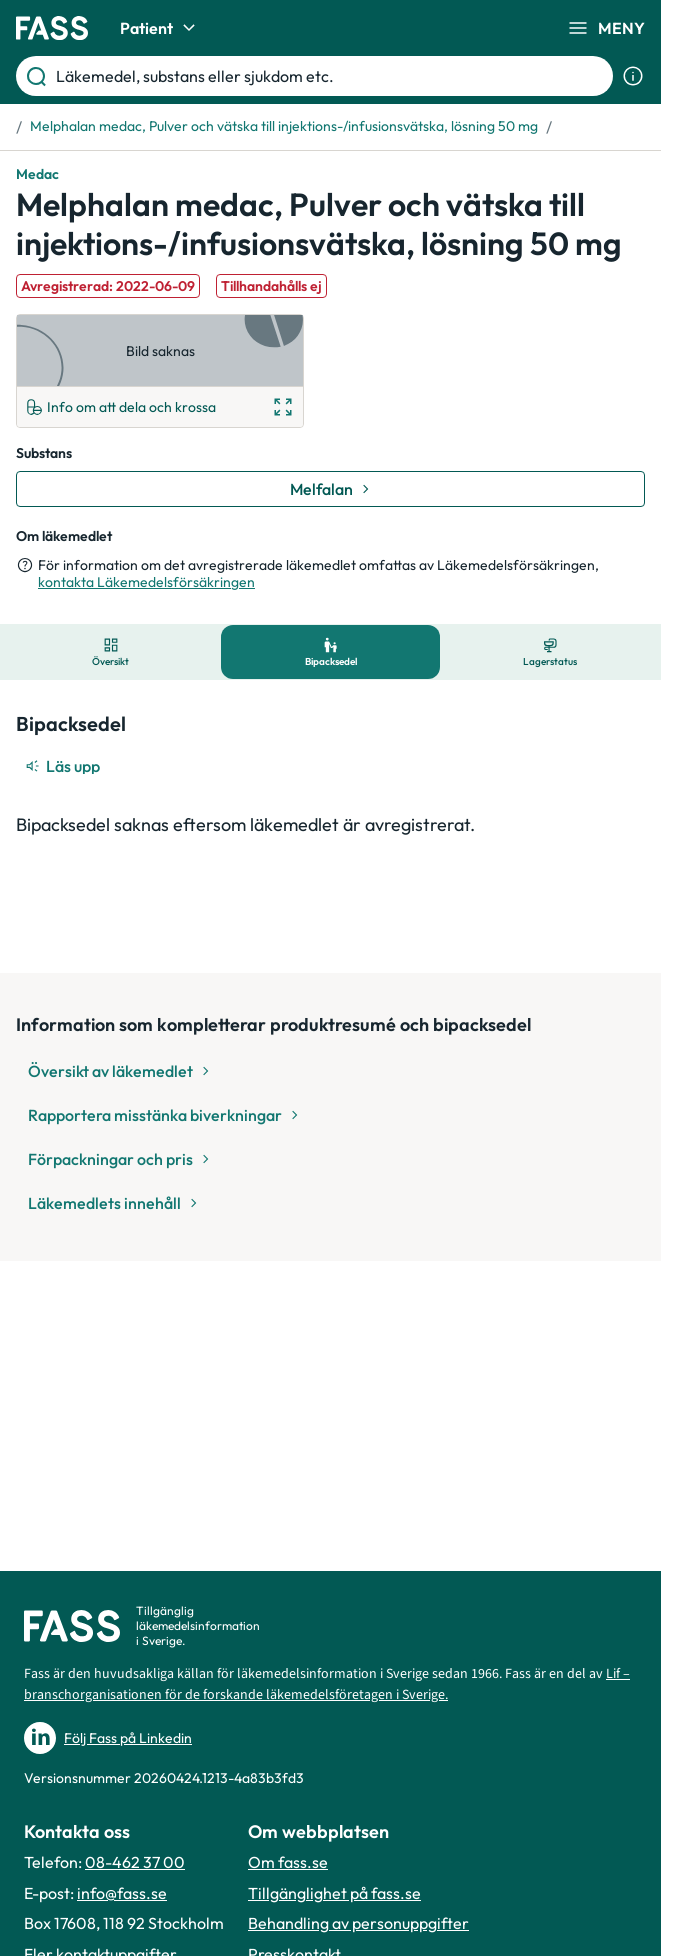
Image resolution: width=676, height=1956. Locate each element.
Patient (160, 28)
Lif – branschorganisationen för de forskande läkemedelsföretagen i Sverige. (327, 1684)
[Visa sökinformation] (633, 76)
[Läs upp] (64, 766)
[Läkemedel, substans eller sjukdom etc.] (330, 76)
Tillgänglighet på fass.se (334, 1893)
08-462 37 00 (135, 1862)
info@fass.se (122, 1893)
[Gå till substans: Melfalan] (330, 489)
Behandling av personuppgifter (358, 1923)
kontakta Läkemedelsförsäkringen (146, 582)
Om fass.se (288, 1862)
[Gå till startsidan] (52, 28)
